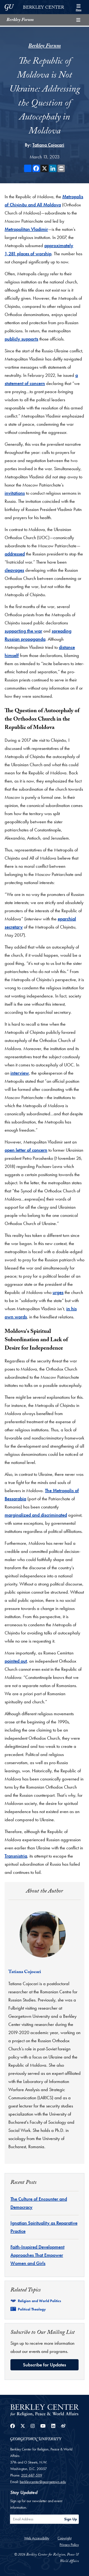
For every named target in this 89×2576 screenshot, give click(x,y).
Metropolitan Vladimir (26, 229)
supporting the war (23, 631)
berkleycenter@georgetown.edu (43, 2481)
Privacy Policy (69, 2544)
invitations (15, 493)
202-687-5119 (31, 2475)
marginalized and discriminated (36, 1515)
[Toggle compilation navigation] (78, 20)
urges (58, 1292)
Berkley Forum (20, 20)
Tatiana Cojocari (48, 145)
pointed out (16, 1661)
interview (19, 1073)
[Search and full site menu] (78, 7)
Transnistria (16, 1856)
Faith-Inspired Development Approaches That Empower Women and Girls (37, 2255)
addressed (15, 554)
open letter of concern (26, 1150)
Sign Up (70, 2519)
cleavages (14, 570)
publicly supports (21, 339)
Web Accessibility (36, 2538)
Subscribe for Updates (44, 2365)
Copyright (64, 2538)
